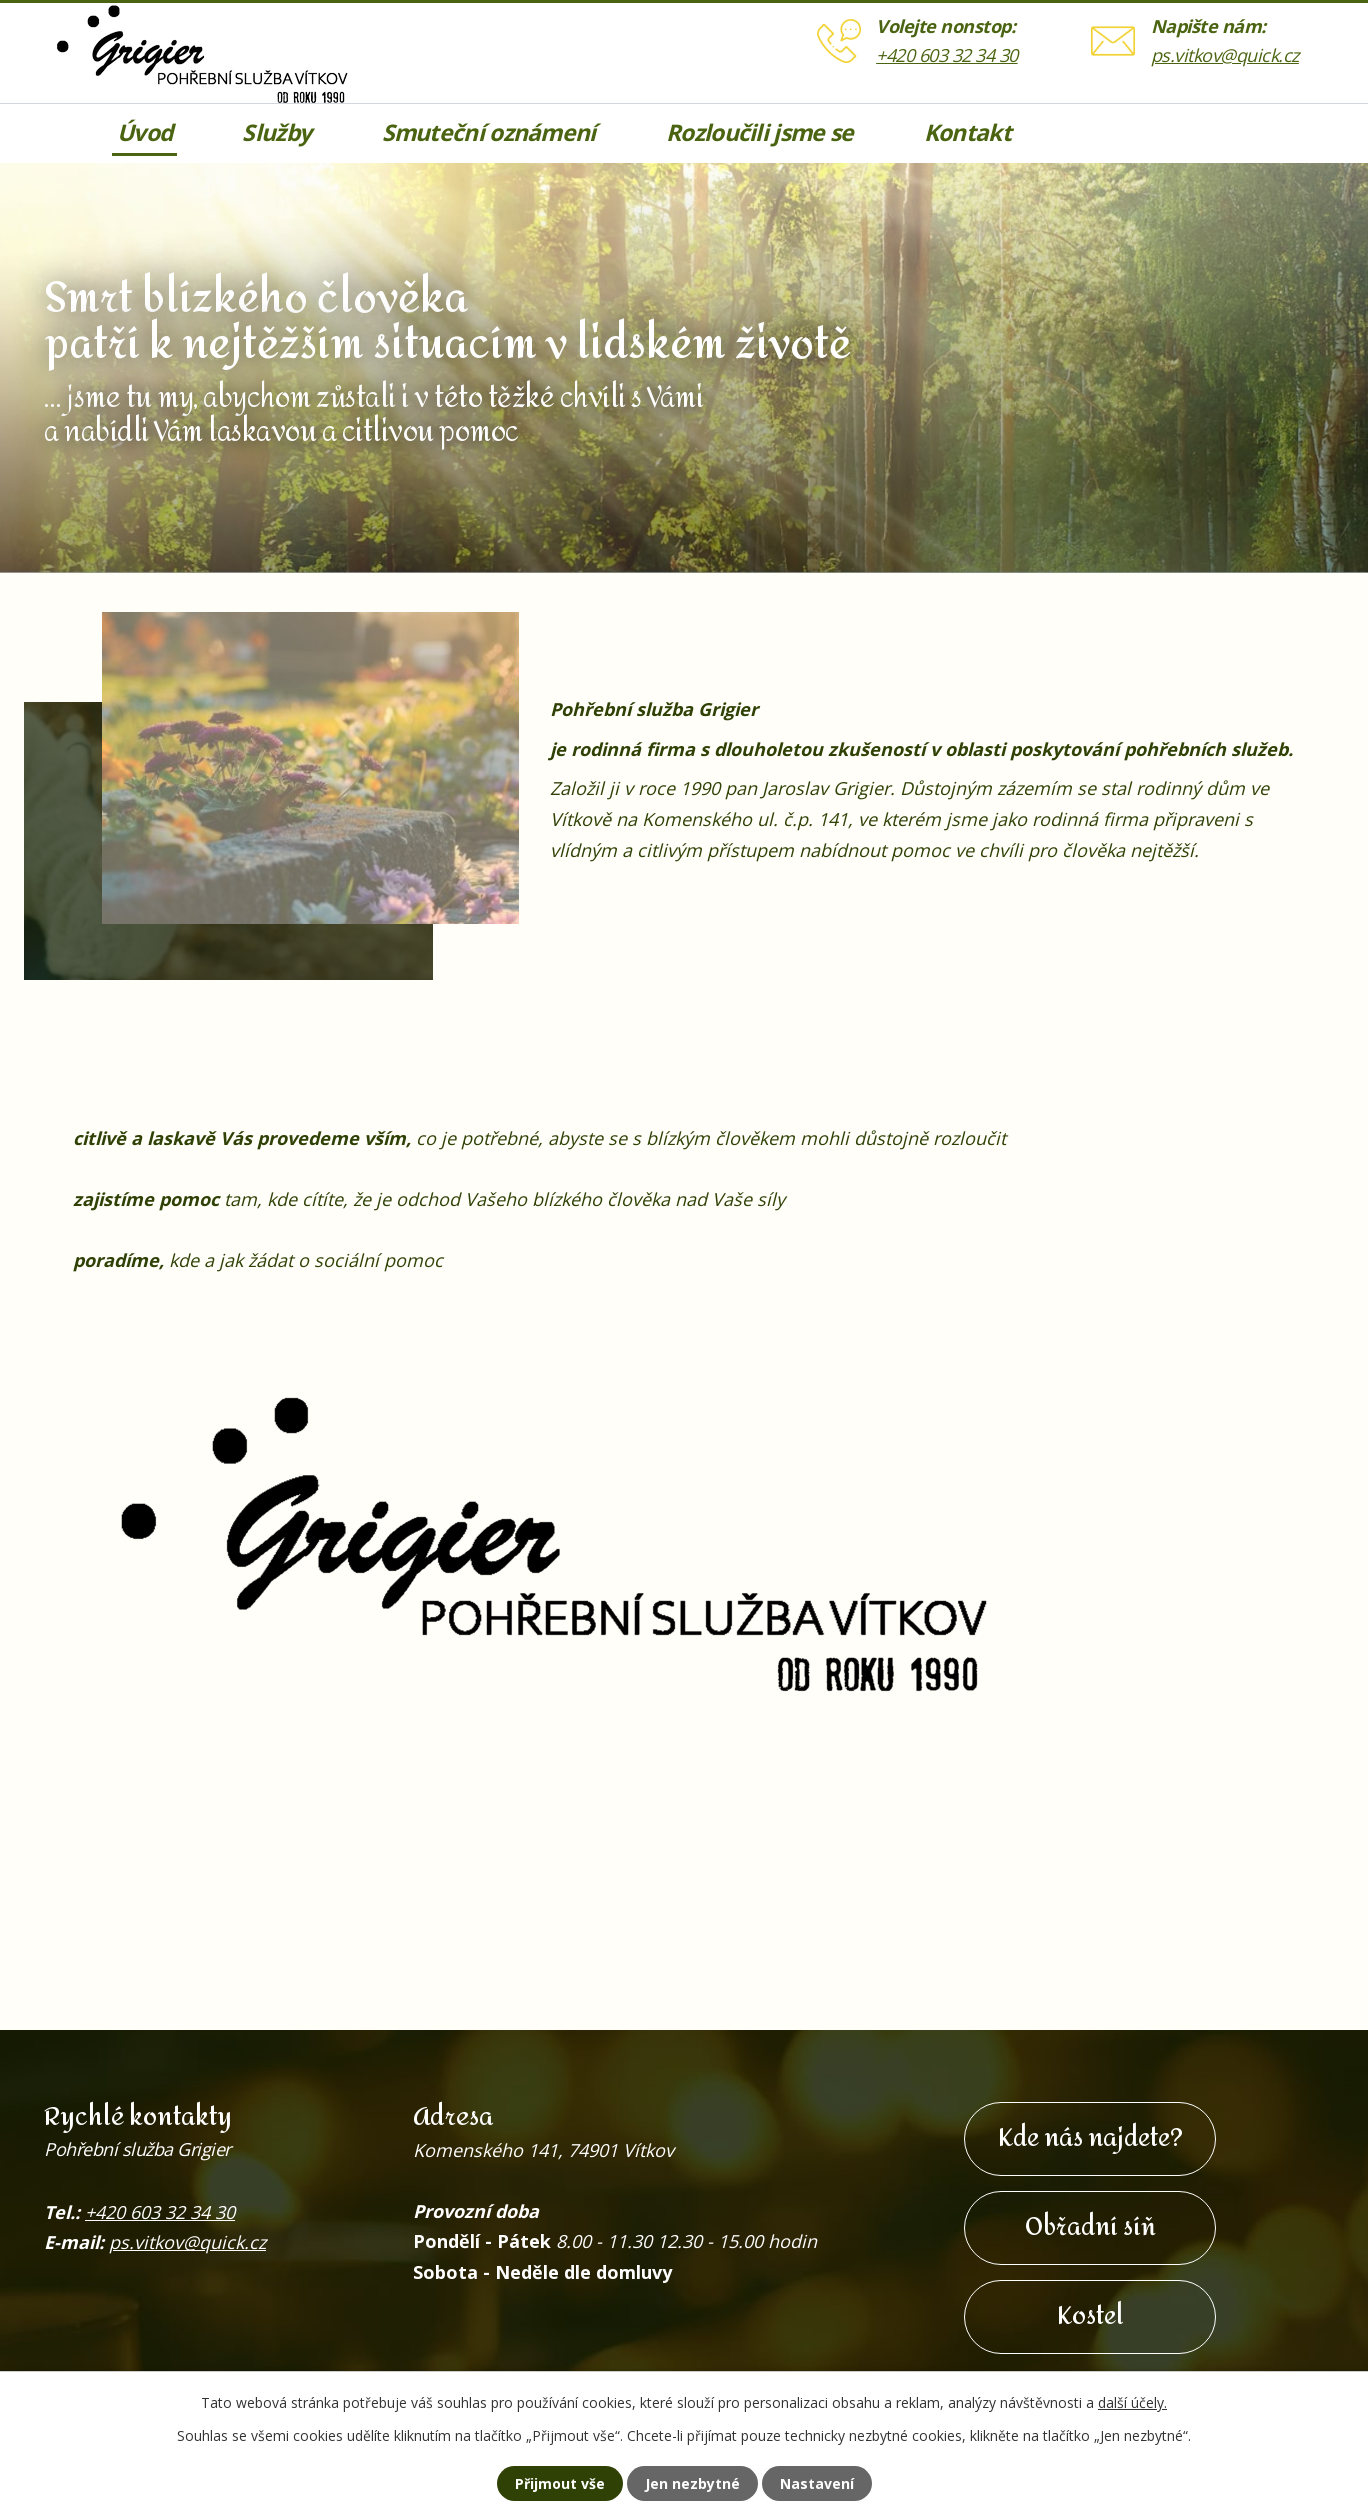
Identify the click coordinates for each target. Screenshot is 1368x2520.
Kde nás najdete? (1090, 2138)
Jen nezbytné (692, 2483)
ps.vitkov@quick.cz (1225, 55)
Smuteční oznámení (489, 132)
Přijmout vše (560, 2483)
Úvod (144, 132)
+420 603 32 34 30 (947, 55)
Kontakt (967, 132)
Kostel (1090, 2316)
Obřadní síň (1090, 2227)
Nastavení (817, 2483)
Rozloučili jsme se (759, 132)
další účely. (1132, 2402)
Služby (276, 132)
